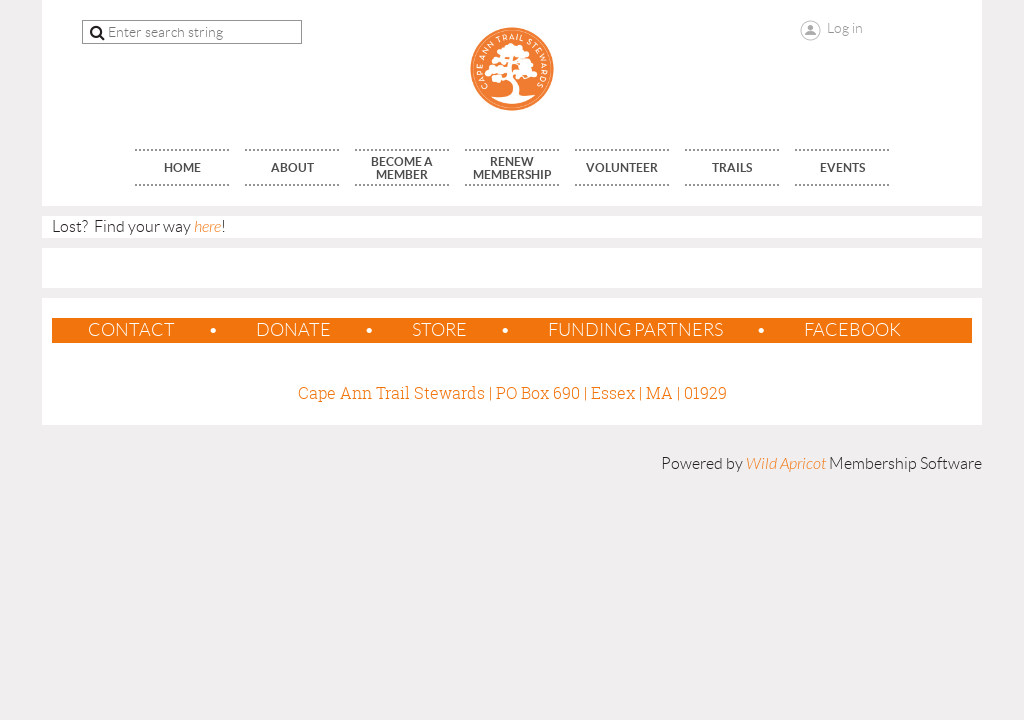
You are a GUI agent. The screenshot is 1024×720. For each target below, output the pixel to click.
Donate (293, 330)
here (207, 227)
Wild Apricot (786, 464)
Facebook (852, 330)
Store (439, 330)
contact (131, 330)
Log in (845, 28)
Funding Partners (635, 330)
